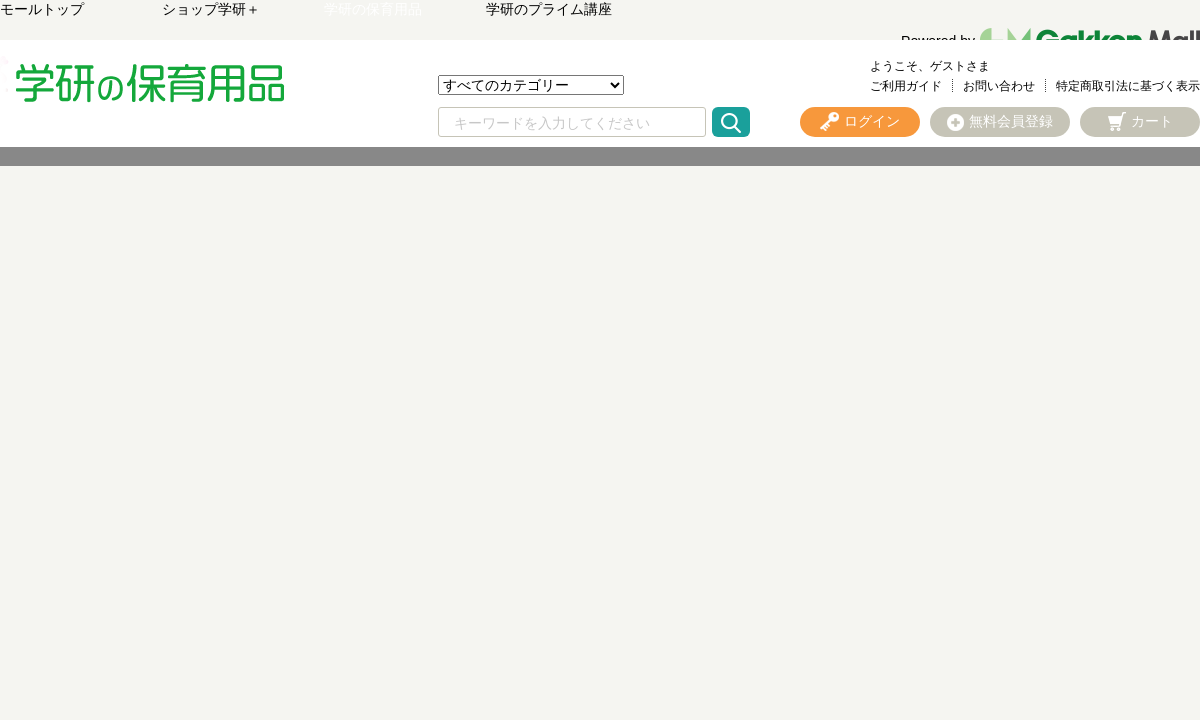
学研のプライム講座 (549, 9)
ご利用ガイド (906, 86)
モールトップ (42, 9)
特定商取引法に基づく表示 (1128, 86)
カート (1152, 121)
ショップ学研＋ (211, 9)
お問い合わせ (999, 86)
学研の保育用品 (373, 9)
